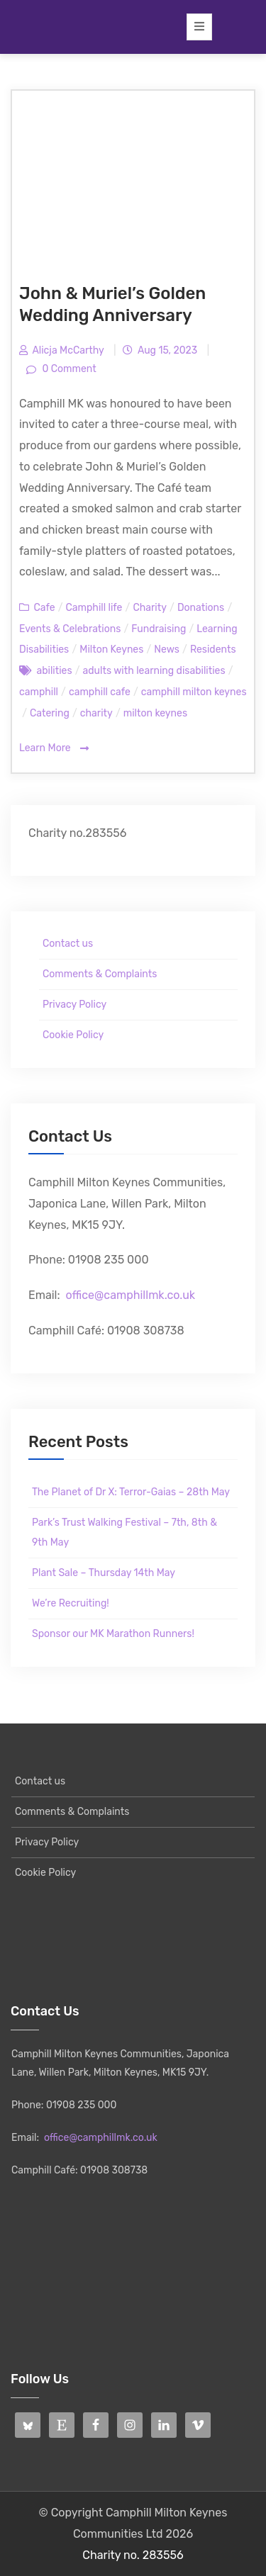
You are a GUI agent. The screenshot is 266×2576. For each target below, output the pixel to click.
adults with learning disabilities (154, 671)
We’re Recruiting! (70, 1603)
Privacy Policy (74, 1005)
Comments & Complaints (100, 974)
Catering (50, 713)
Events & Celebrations (70, 629)
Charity (149, 608)
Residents (213, 649)
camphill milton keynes (194, 692)
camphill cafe (100, 692)
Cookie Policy (73, 1035)
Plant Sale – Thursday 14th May (103, 1573)
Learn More (54, 748)
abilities (54, 671)
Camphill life (94, 608)
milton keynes (155, 713)
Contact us (68, 944)
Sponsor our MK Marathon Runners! (113, 1634)
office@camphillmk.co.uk (130, 1295)
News (166, 649)
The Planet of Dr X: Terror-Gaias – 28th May (131, 1492)
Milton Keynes (111, 649)
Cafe (44, 608)
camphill (38, 692)
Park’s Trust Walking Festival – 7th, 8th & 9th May (124, 1532)
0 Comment (68, 369)
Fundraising (158, 629)
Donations (200, 608)
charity (96, 713)
